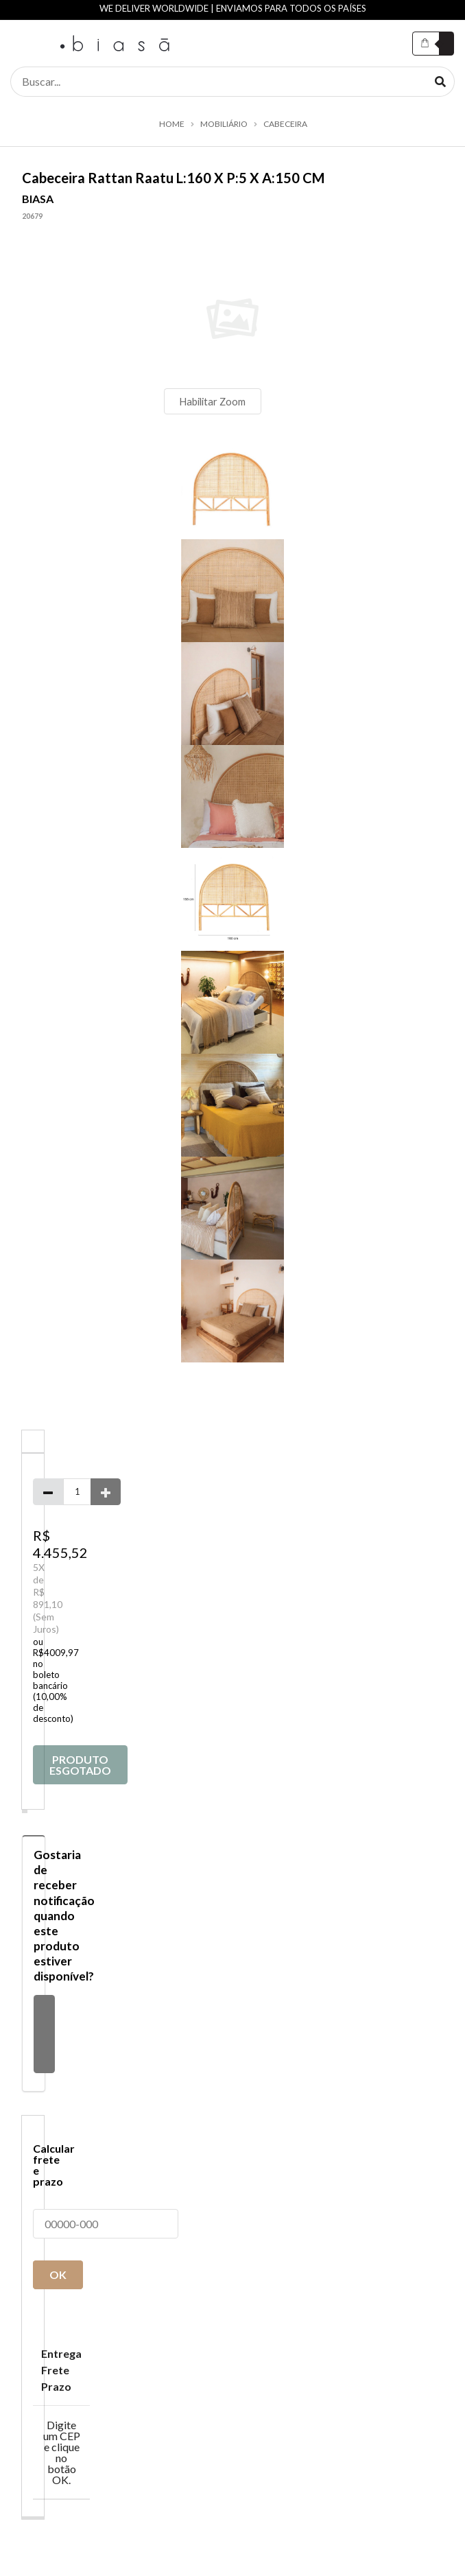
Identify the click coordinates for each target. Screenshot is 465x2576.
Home (171, 124)
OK (58, 2274)
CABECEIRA (285, 124)
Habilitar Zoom (212, 401)
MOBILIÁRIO (224, 124)
